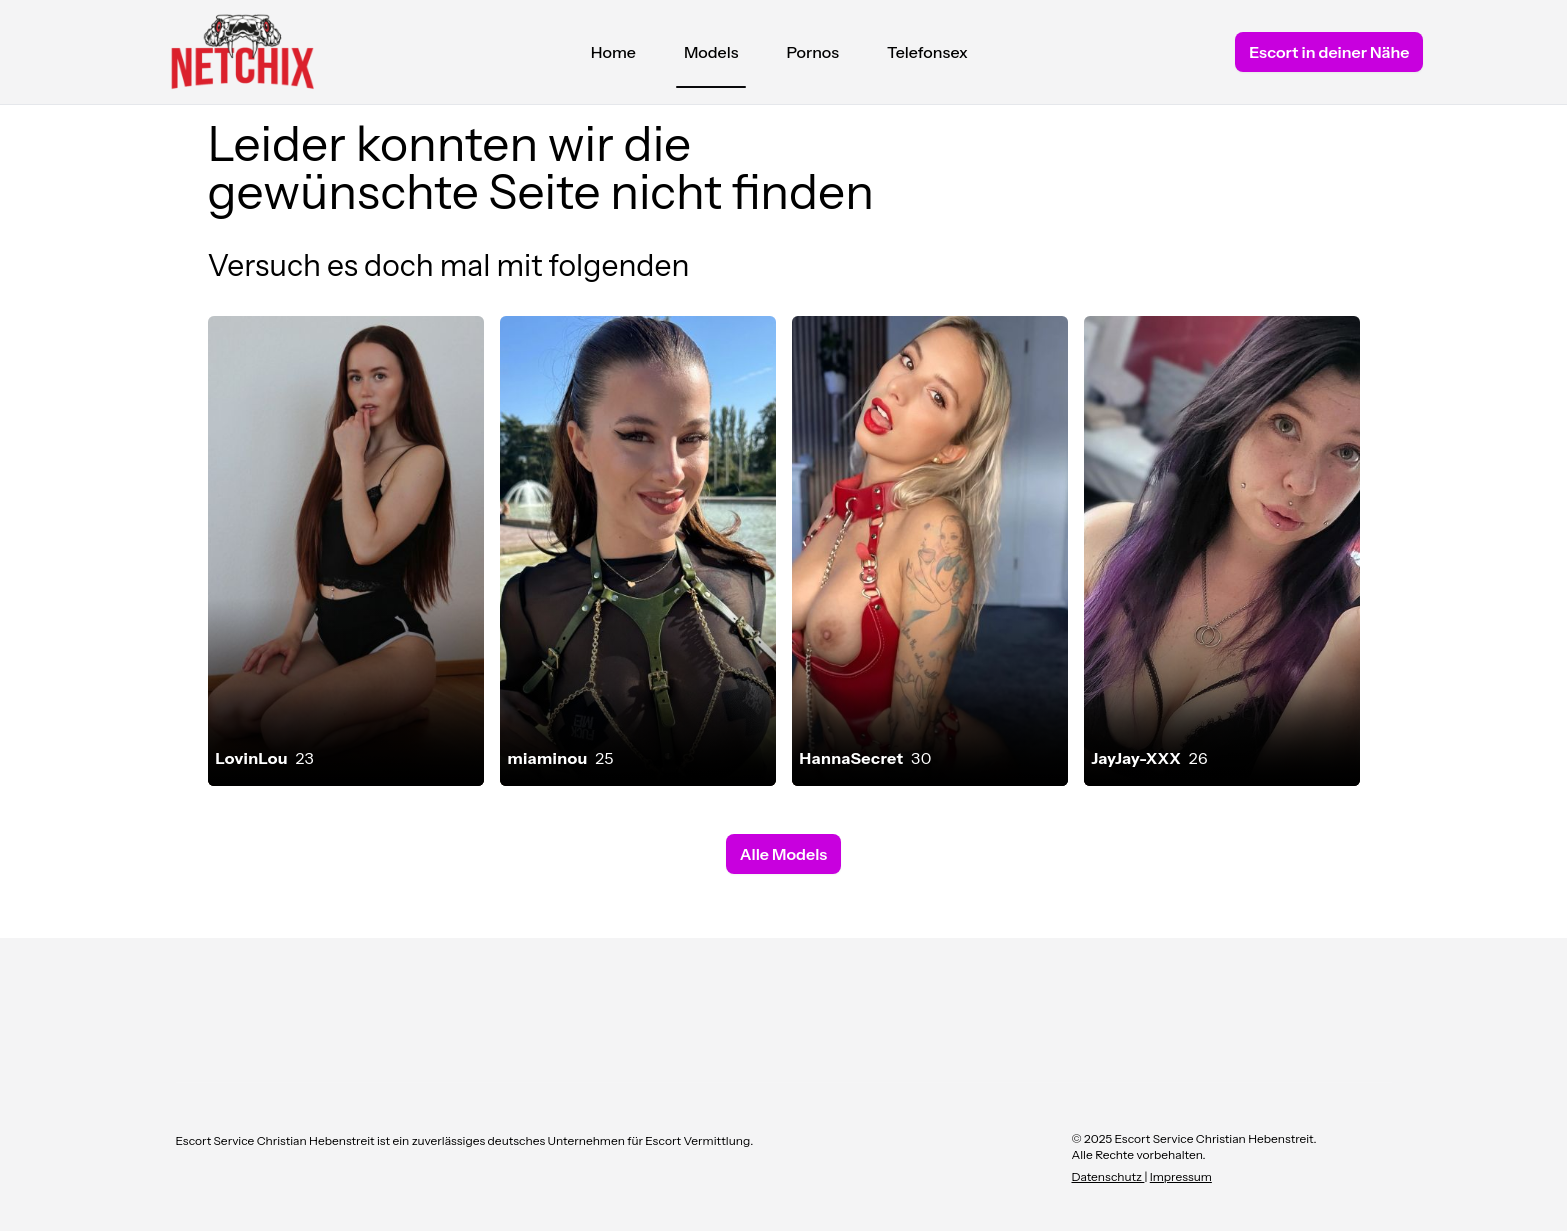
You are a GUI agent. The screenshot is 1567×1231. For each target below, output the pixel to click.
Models (711, 57)
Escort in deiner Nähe (1329, 52)
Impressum (1181, 1176)
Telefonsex (927, 52)
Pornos (812, 52)
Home (613, 52)
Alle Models (783, 854)
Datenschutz (1108, 1176)
